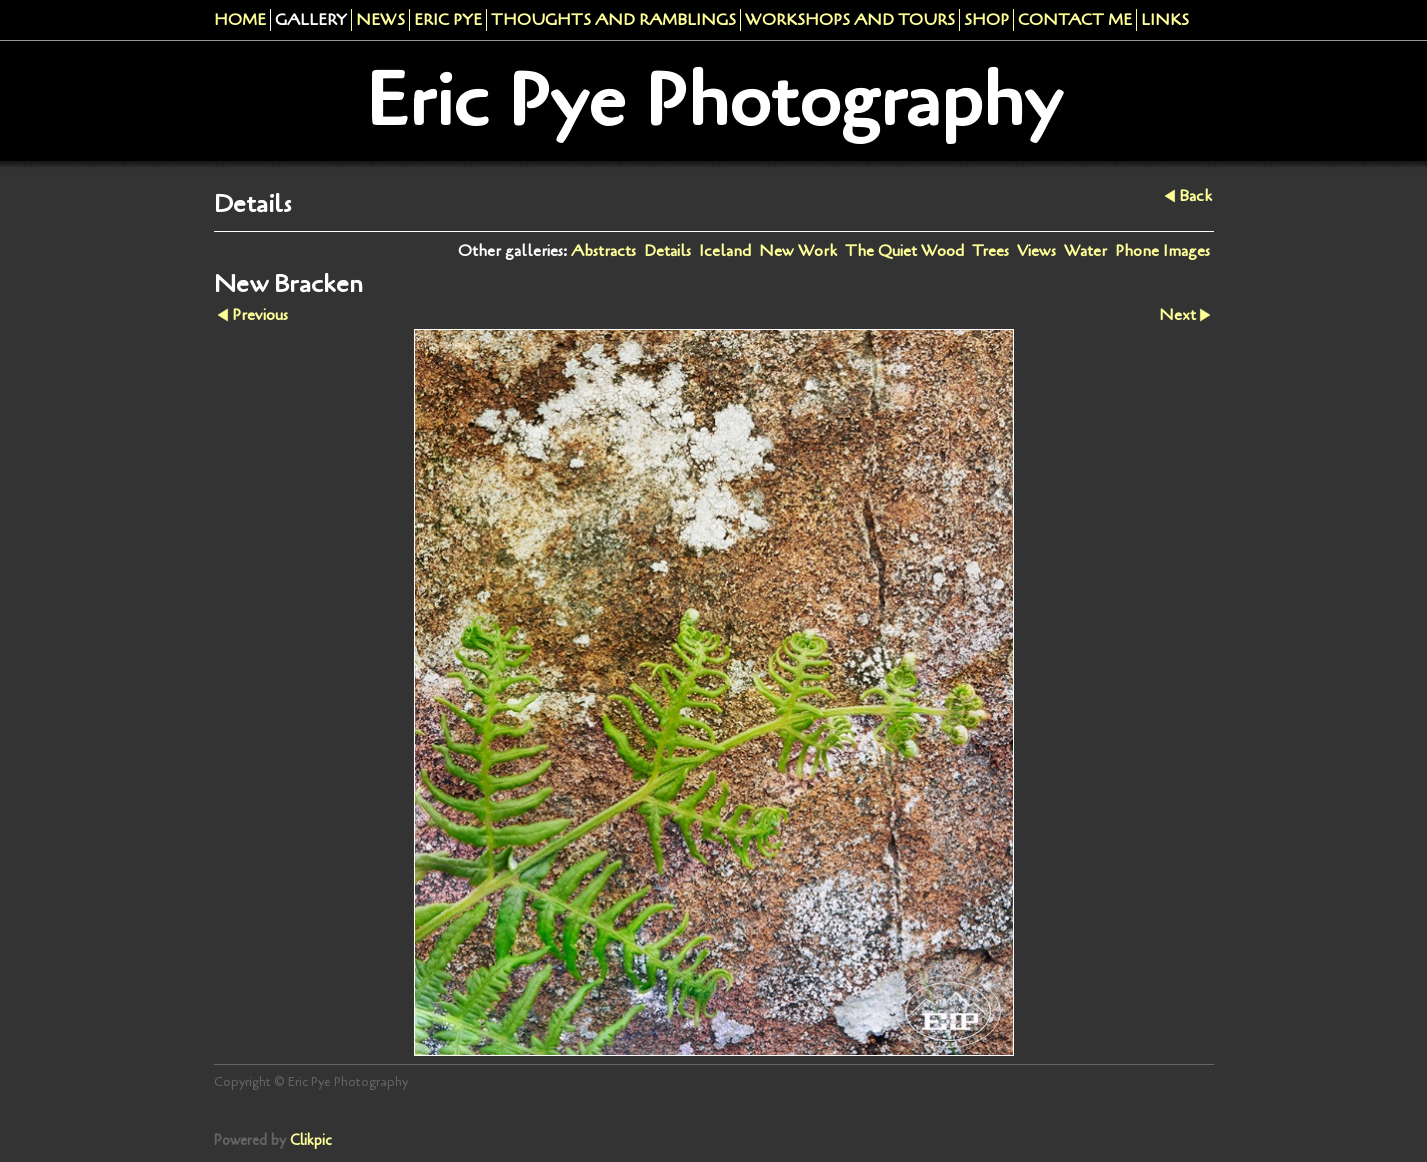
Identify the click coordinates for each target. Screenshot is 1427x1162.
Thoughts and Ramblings (613, 20)
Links (1165, 20)
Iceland (725, 251)
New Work (798, 251)
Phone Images (1162, 251)
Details (667, 251)
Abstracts (603, 251)
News (380, 20)
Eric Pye (448, 20)
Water (1085, 251)
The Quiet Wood (904, 251)
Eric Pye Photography (713, 101)
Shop (986, 20)
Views (1036, 251)
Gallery (311, 20)
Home (240, 20)
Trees (990, 251)
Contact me (1075, 20)
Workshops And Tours (850, 20)
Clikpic (311, 1140)
